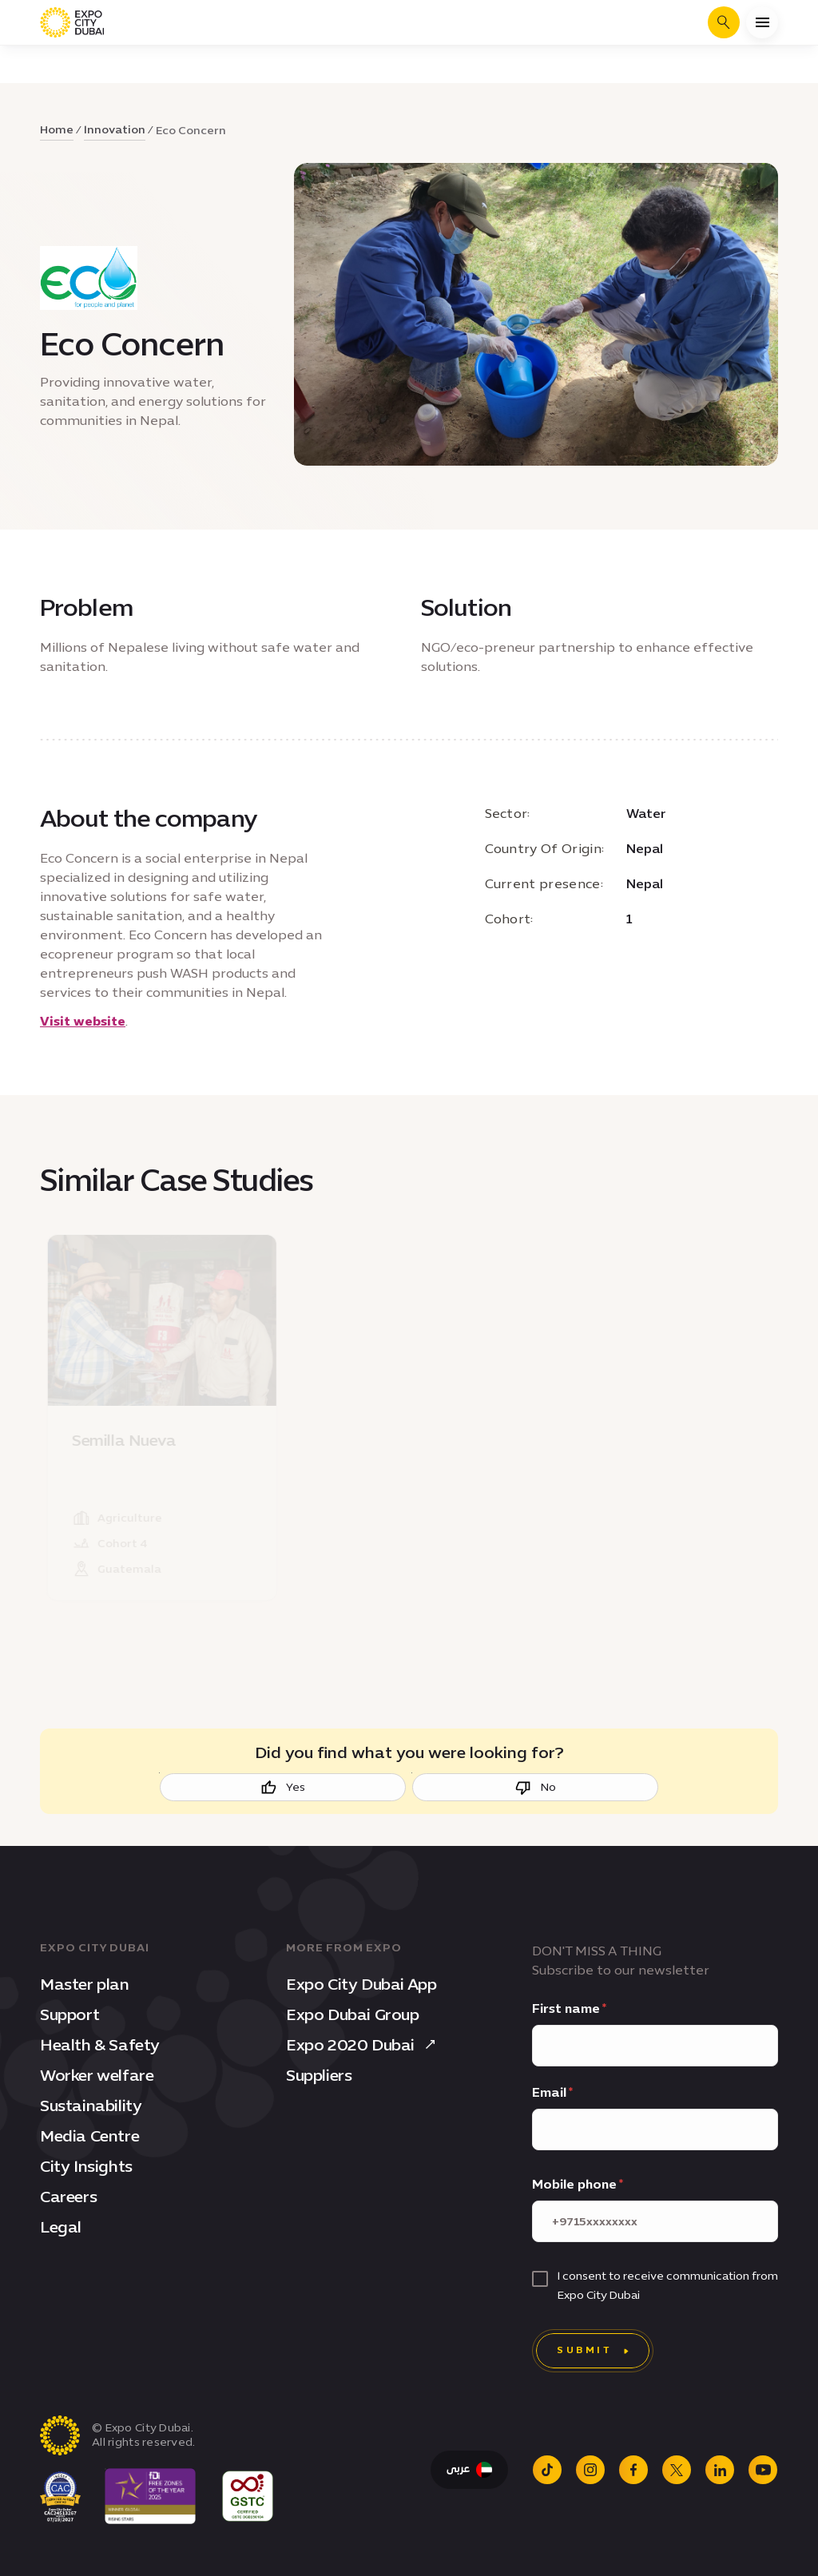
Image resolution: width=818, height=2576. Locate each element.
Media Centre (89, 2135)
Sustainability (90, 2105)
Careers (68, 2196)
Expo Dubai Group (352, 2014)
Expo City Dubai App (361, 1984)
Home (56, 130)
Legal (60, 2227)
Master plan (84, 1984)
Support (69, 2014)
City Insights (86, 2166)
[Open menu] (762, 22)
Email (549, 2092)
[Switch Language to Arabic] (469, 2470)
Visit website (82, 1021)
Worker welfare (96, 2075)
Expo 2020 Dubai (363, 2044)
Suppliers (318, 2075)
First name (566, 2008)
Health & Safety (100, 2044)
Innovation (114, 130)
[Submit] (592, 2350)
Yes (282, 1788)
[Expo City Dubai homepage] (72, 22)
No (535, 1788)
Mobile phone (574, 2184)
